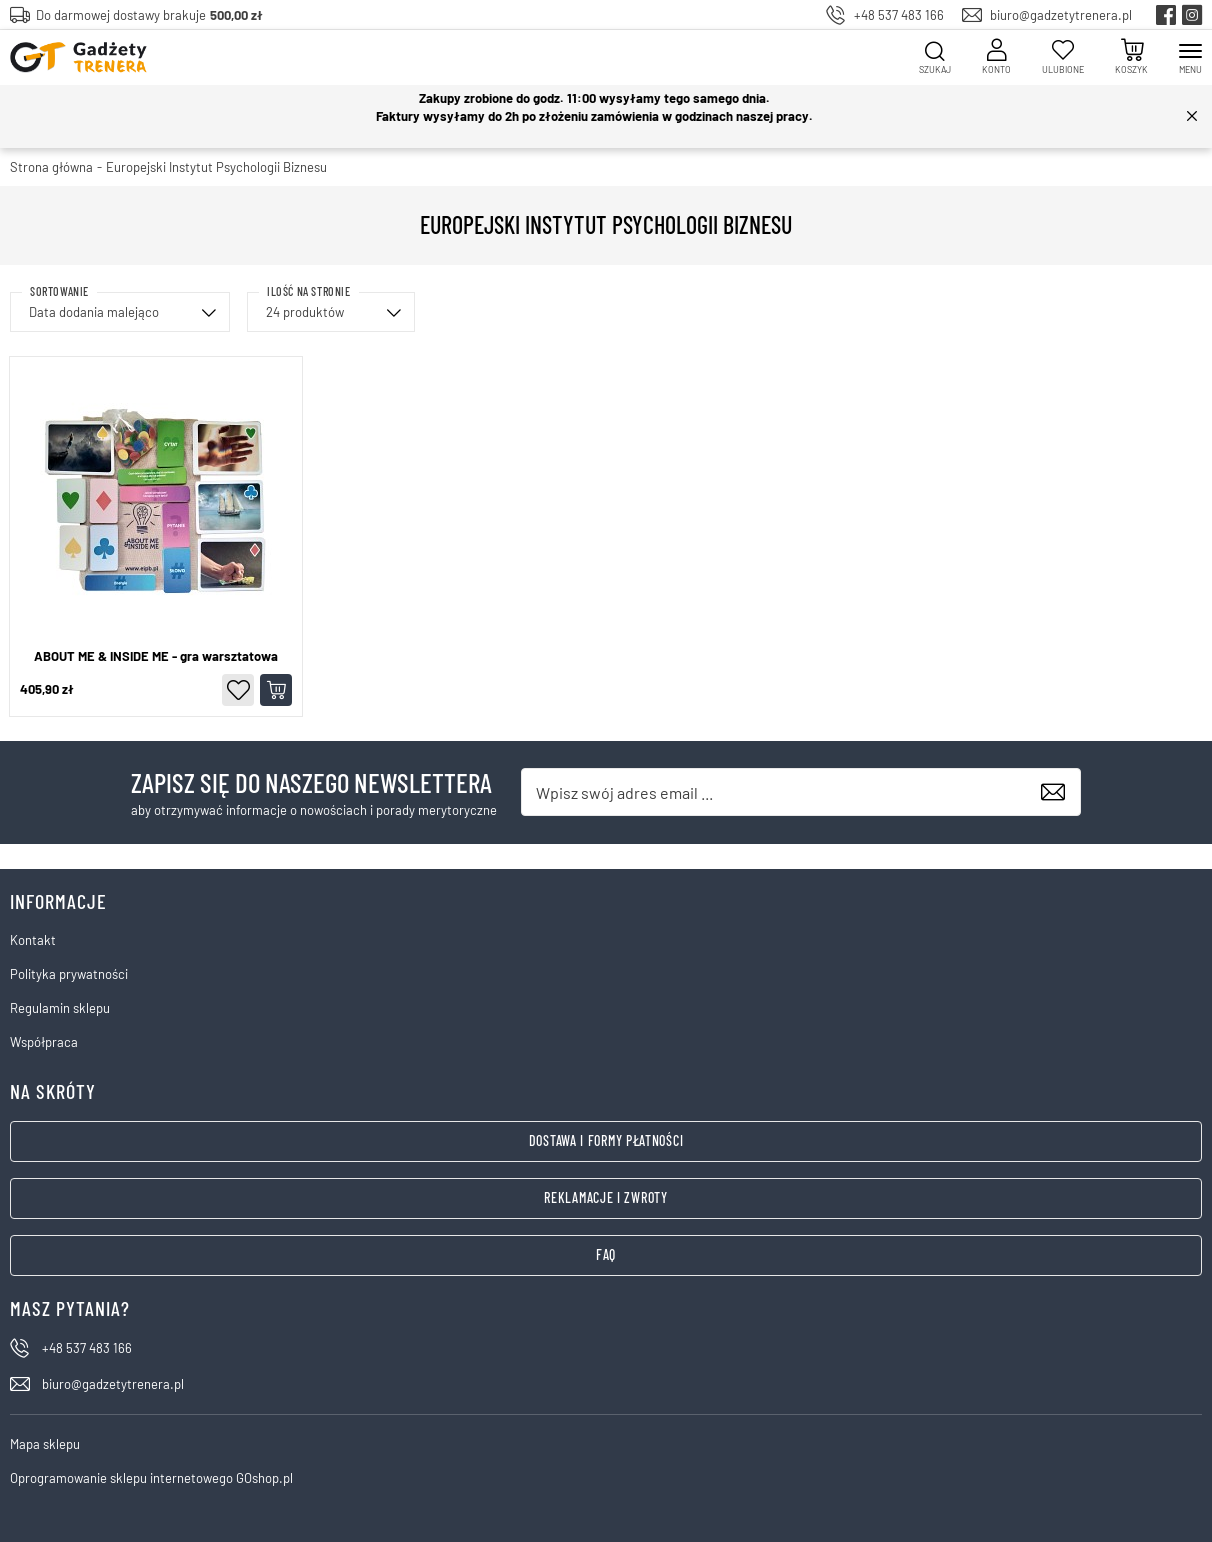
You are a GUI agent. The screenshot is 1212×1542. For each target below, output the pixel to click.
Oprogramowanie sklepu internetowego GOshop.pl (151, 1478)
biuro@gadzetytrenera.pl (1061, 15)
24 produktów (305, 312)
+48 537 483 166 (899, 15)
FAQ (606, 1254)
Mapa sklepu (45, 1444)
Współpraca (44, 1042)
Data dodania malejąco (94, 312)
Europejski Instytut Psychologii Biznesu (216, 167)
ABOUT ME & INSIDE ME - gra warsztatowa (156, 656)
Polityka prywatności (69, 974)
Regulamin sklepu (60, 1008)
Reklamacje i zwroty (605, 1197)
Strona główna (51, 167)
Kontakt (33, 940)
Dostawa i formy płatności (606, 1140)
